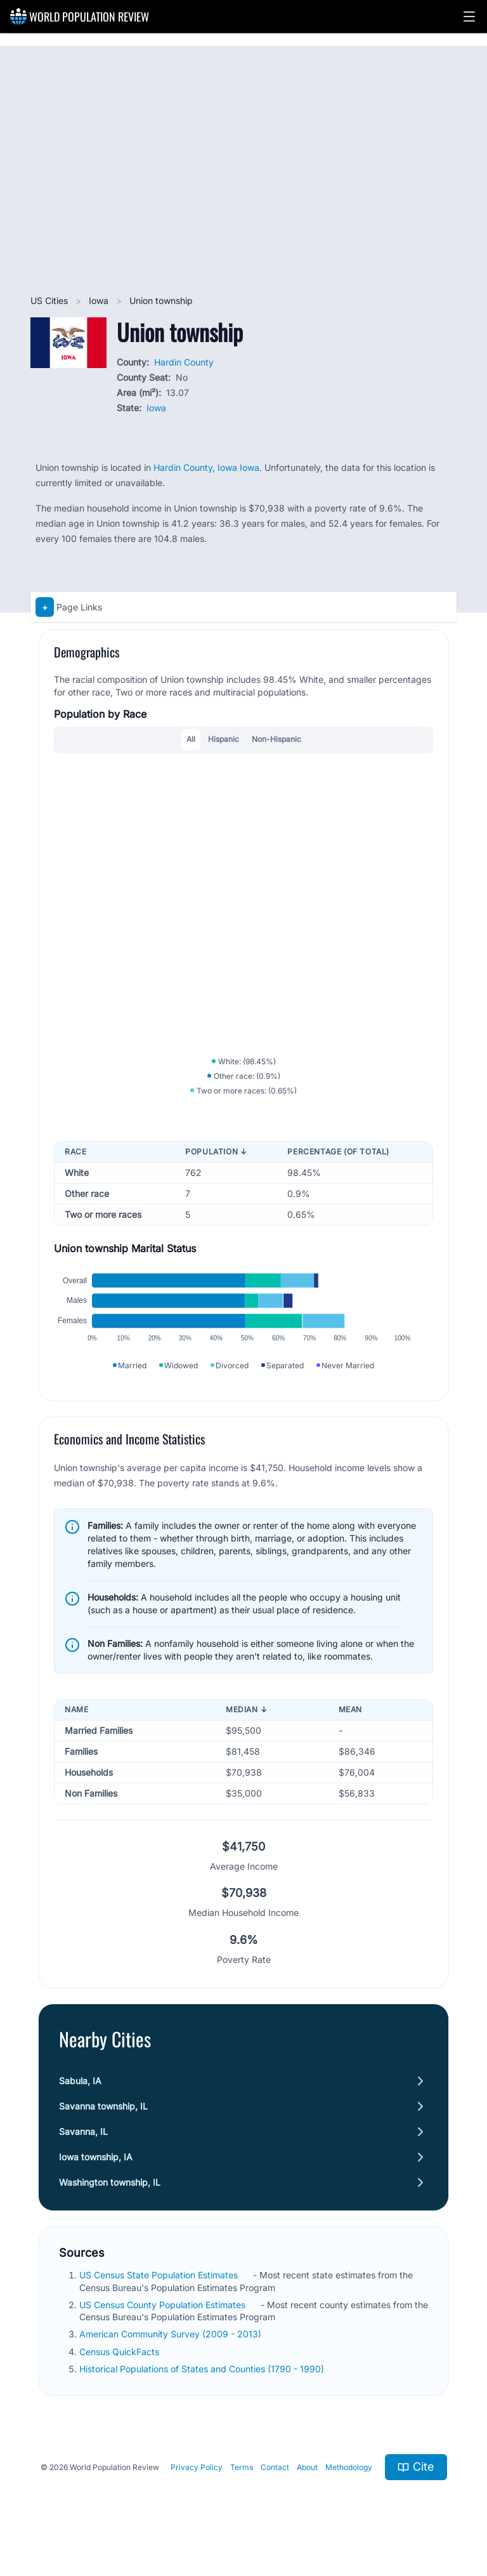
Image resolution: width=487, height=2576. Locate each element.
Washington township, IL (109, 2197)
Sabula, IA (80, 2096)
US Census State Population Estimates (159, 2290)
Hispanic (223, 739)
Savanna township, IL (103, 2121)
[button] (469, 16)
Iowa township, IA (96, 2172)
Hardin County (184, 362)
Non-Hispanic (276, 739)
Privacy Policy (197, 2482)
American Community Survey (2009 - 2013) (171, 2349)
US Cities (50, 300)
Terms (241, 2482)
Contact (275, 2482)
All (190, 739)
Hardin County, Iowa (196, 467)
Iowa (100, 300)
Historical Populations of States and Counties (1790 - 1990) (203, 2383)
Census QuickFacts (120, 2366)
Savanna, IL (83, 2146)
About (307, 2482)
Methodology (348, 2482)
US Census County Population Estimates (163, 2319)
